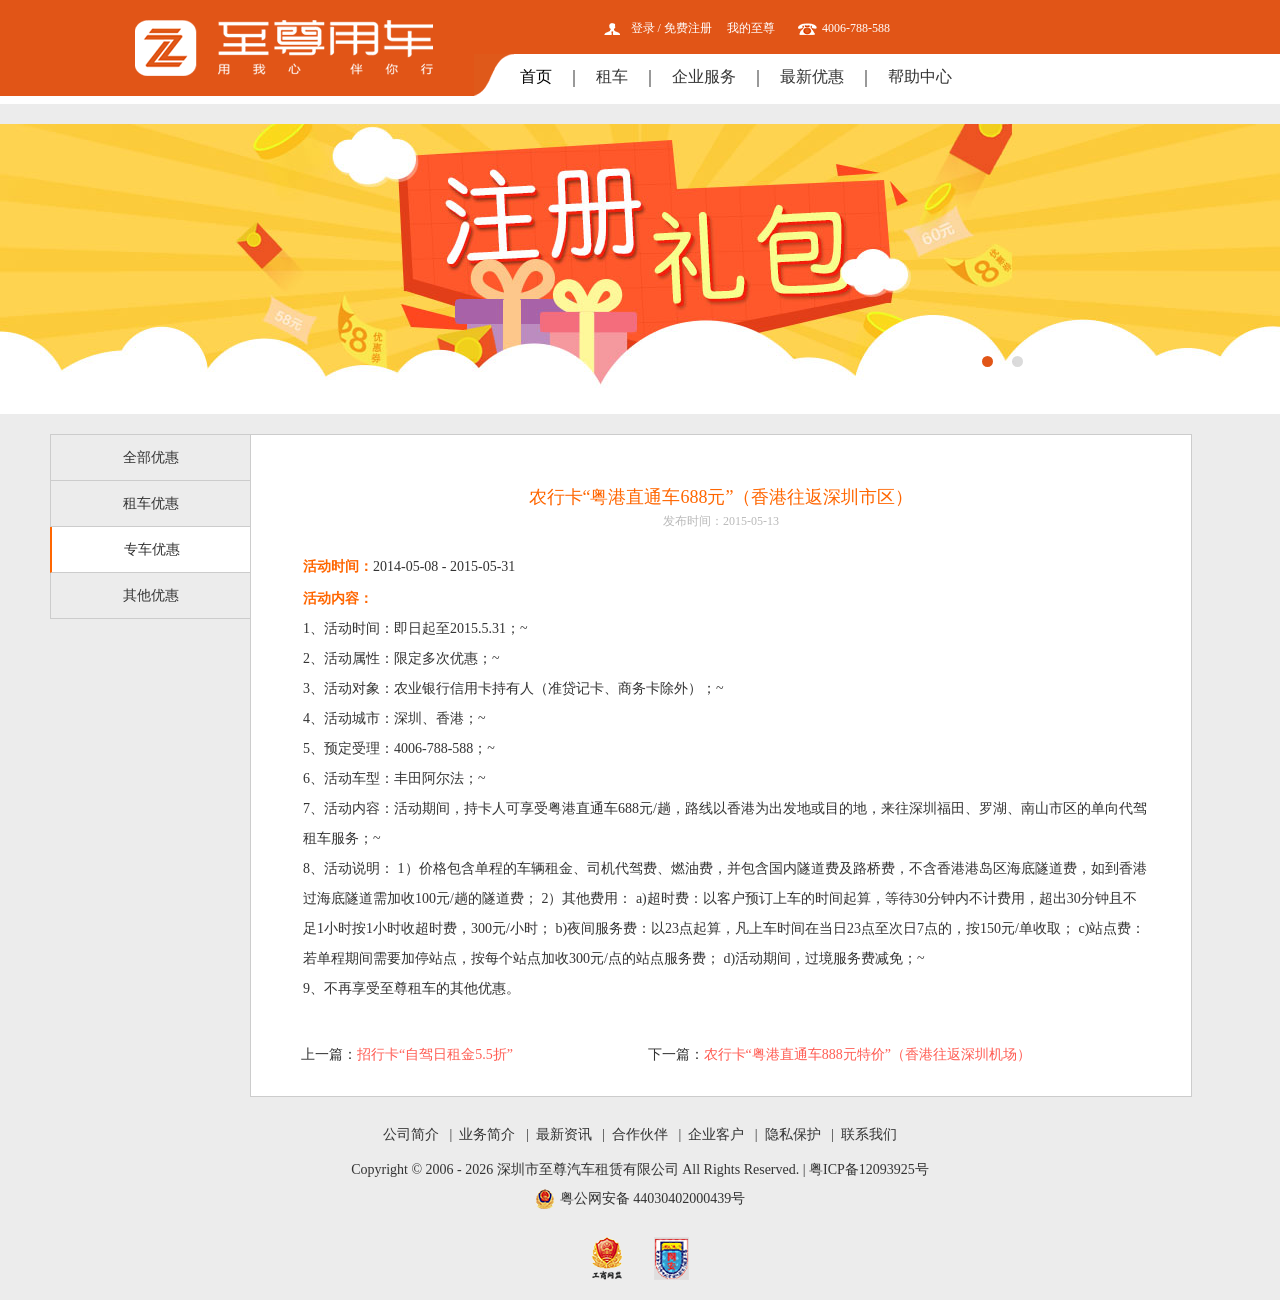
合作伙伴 (640, 1134)
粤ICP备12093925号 (869, 1169)
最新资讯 (564, 1134)
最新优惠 (812, 76)
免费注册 (688, 28)
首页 (536, 76)
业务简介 (487, 1134)
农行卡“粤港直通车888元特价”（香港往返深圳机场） (867, 1054)
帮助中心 (920, 76)
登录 (643, 28)
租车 (612, 76)
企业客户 (716, 1134)
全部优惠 (151, 457)
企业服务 (704, 76)
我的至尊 (751, 28)
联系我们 (869, 1134)
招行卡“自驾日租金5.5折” (435, 1054)
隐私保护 (793, 1134)
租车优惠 (151, 503)
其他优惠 (151, 595)
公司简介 (411, 1134)
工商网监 (607, 1258)
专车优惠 (152, 549)
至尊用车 (284, 48)
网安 (671, 1258)
